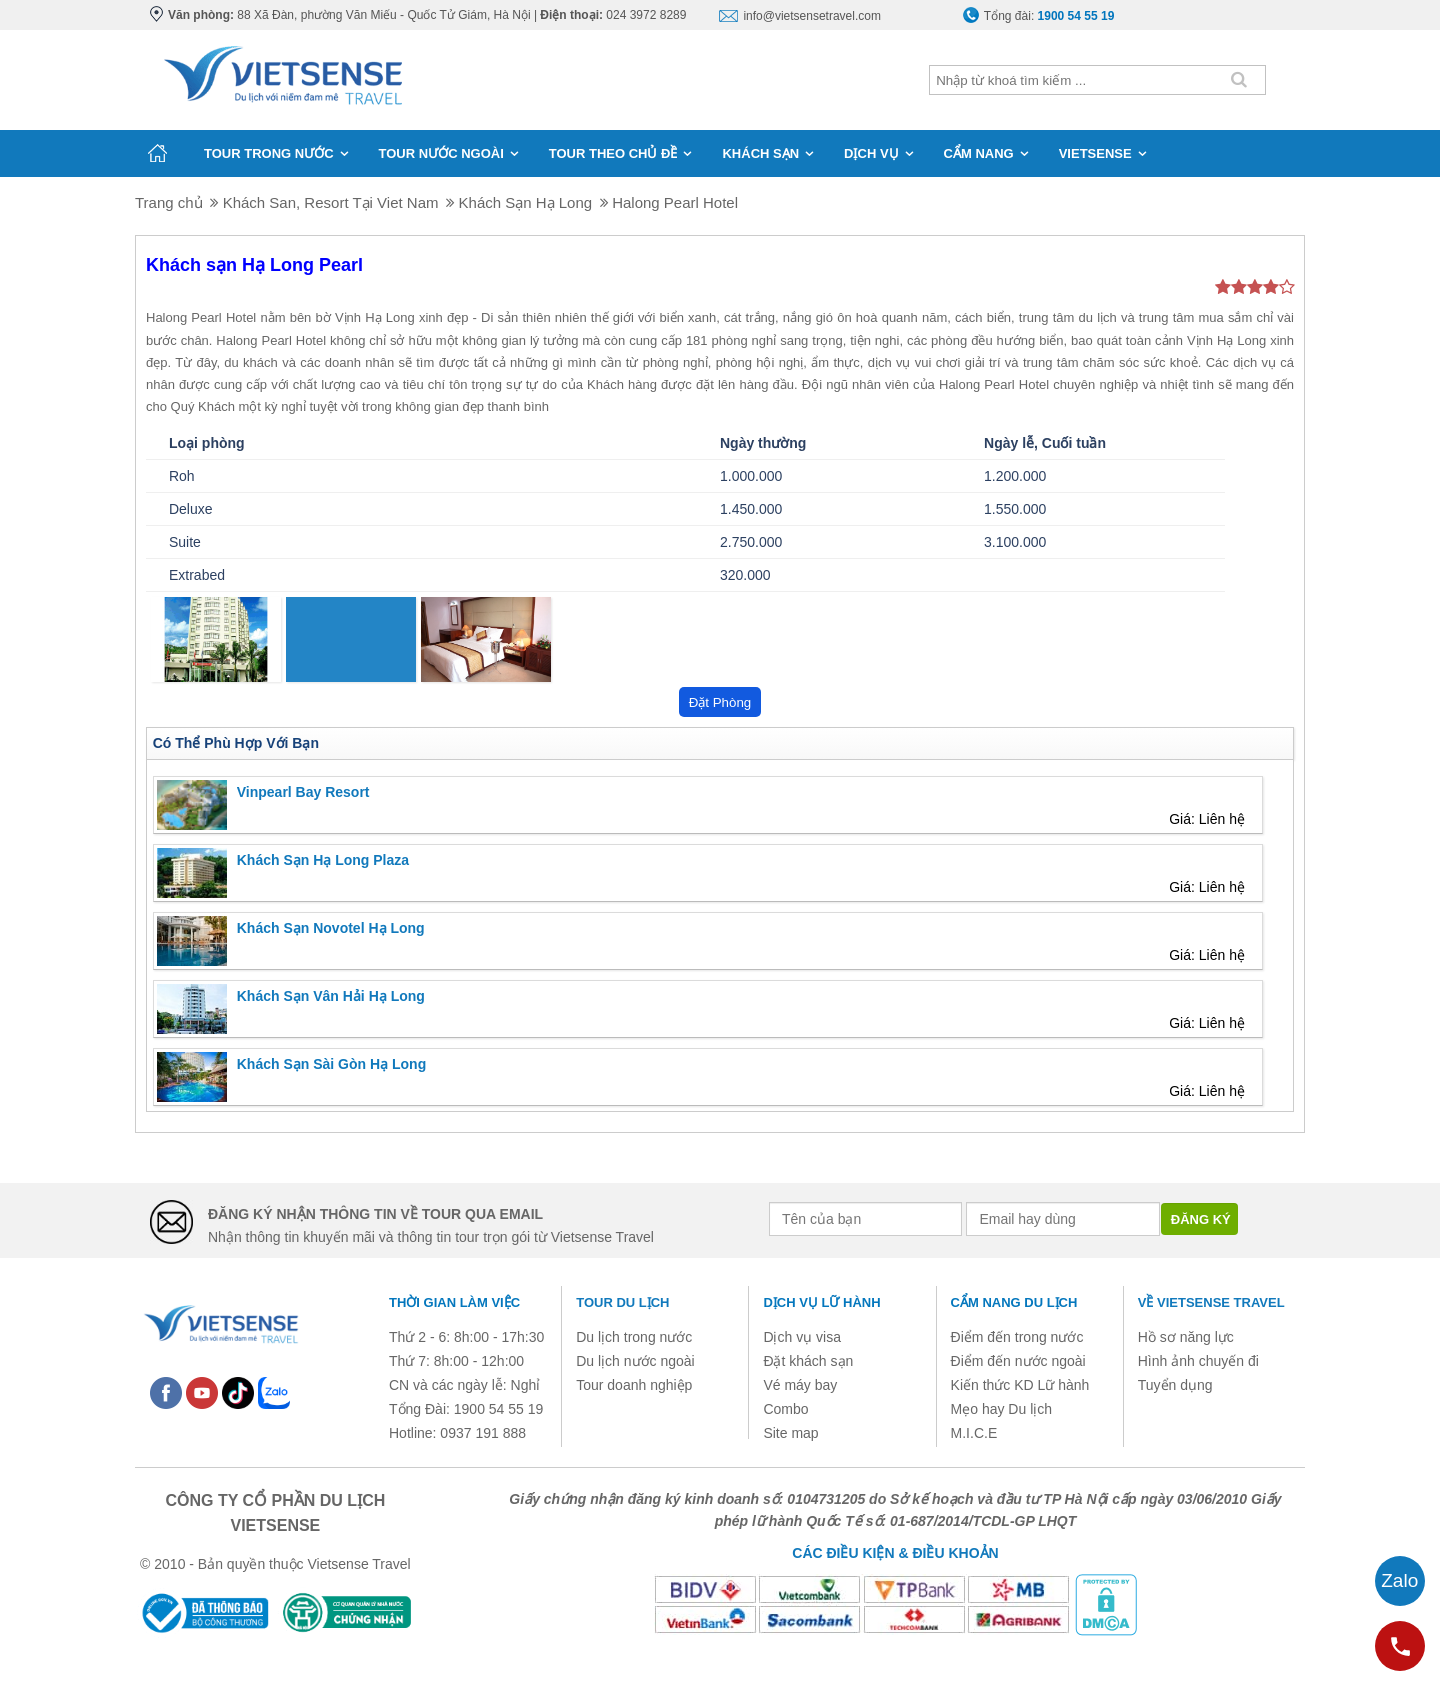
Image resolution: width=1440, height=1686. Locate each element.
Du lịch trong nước (634, 1337)
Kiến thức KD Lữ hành (1020, 1385)
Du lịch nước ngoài (635, 1361)
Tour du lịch (622, 1302)
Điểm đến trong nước (1017, 1337)
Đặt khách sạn (808, 1361)
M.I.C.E (974, 1433)
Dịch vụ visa (802, 1337)
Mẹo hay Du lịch (1001, 1409)
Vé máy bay (800, 1385)
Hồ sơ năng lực (1186, 1337)
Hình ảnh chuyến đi (1198, 1361)
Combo (785, 1409)
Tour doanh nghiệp (634, 1385)
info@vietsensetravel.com (812, 16)
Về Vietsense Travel (1211, 1302)
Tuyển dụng (1175, 1385)
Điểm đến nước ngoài (1018, 1361)
